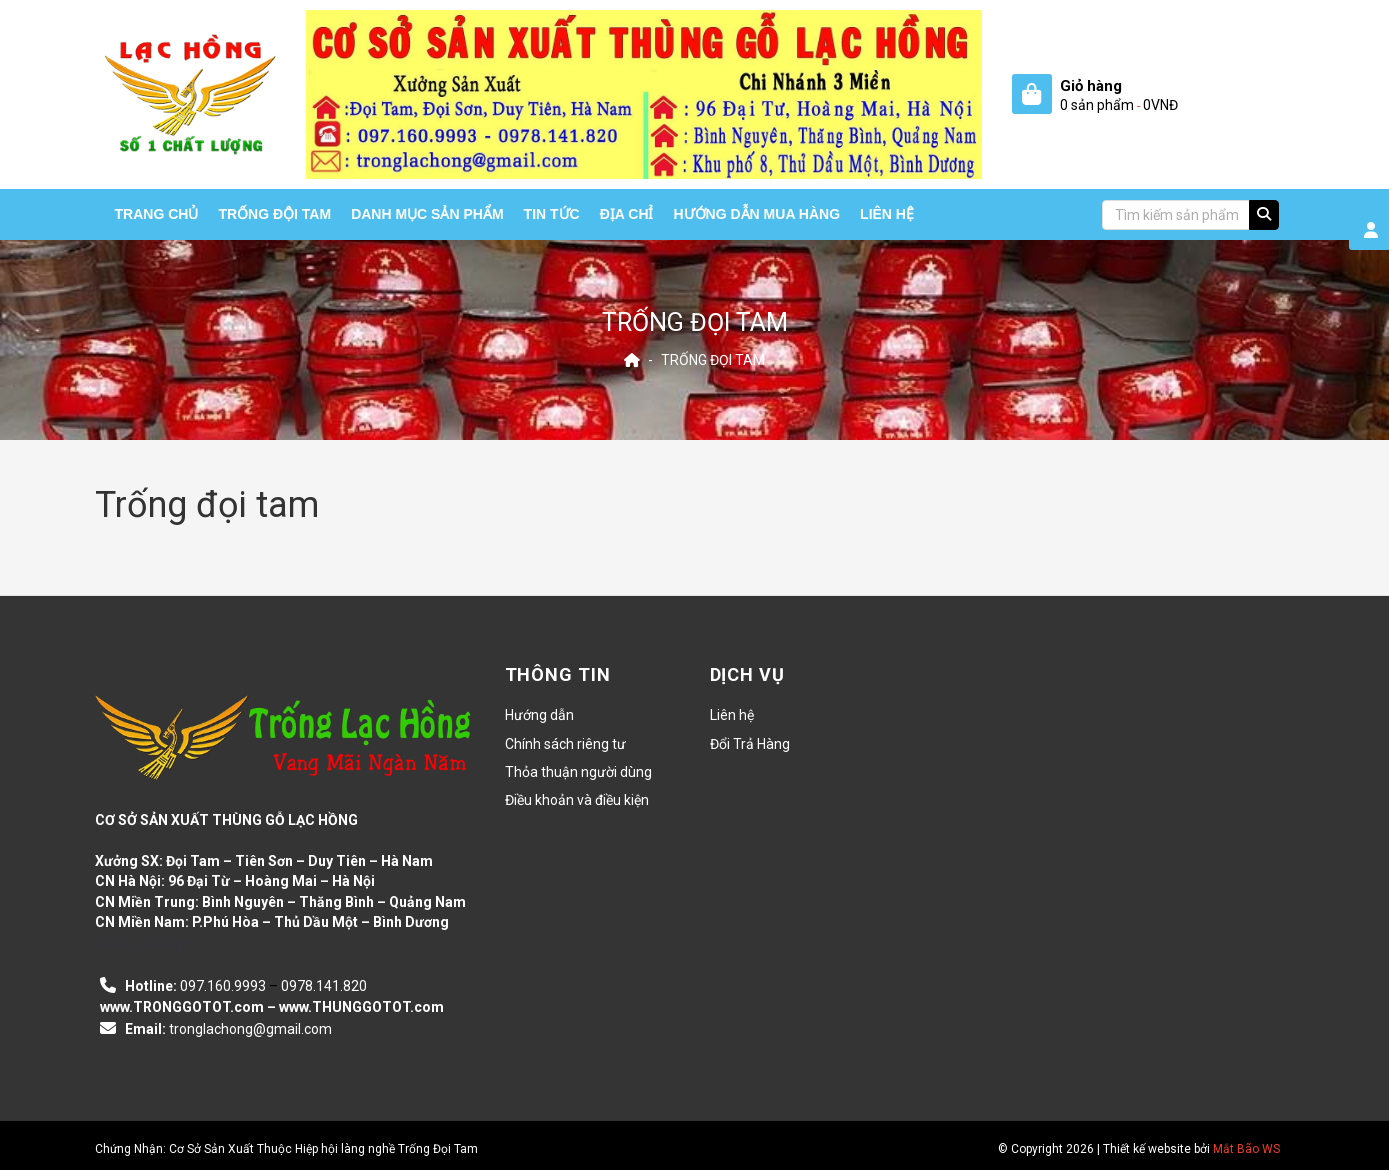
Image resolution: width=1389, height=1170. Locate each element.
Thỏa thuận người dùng (578, 772)
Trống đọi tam (713, 360)
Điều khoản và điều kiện (577, 800)
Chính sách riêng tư (565, 744)
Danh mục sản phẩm (427, 214)
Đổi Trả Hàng (750, 744)
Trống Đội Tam (274, 214)
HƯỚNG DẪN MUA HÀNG (757, 214)
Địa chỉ (627, 214)
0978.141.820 (324, 986)
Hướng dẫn (539, 715)
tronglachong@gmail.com (250, 1029)
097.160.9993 (223, 986)
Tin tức (552, 214)
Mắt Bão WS (1246, 1149)
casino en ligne (147, 943)
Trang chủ (157, 214)
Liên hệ (887, 214)
